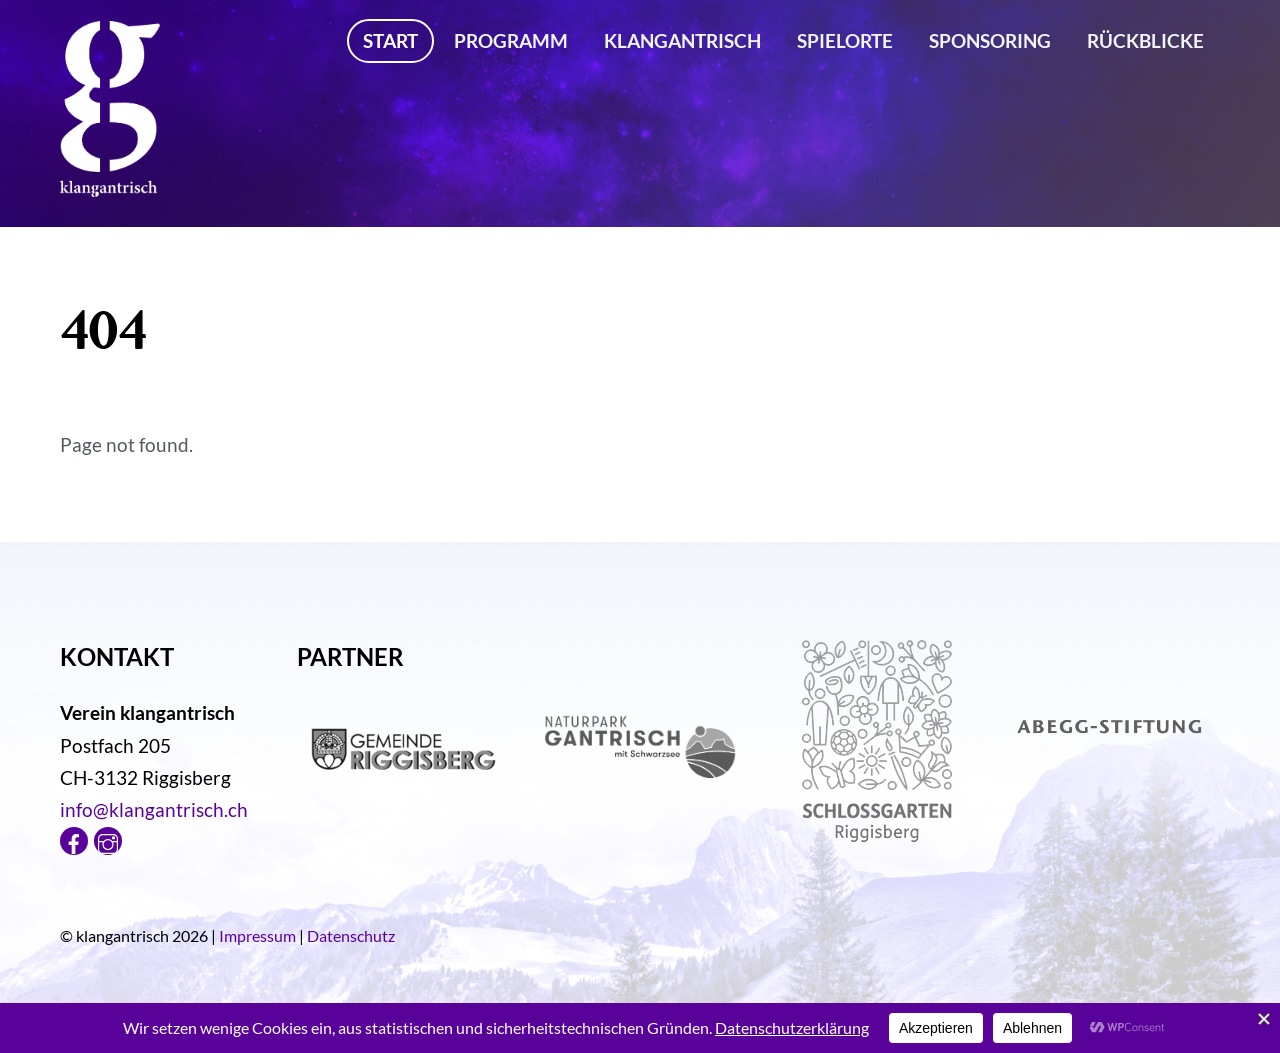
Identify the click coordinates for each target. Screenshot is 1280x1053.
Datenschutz (351, 935)
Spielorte (845, 40)
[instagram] (108, 837)
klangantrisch (682, 40)
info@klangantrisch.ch (154, 809)
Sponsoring (990, 40)
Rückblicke (1145, 40)
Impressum (257, 935)
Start (390, 40)
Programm (511, 40)
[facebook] (74, 837)
